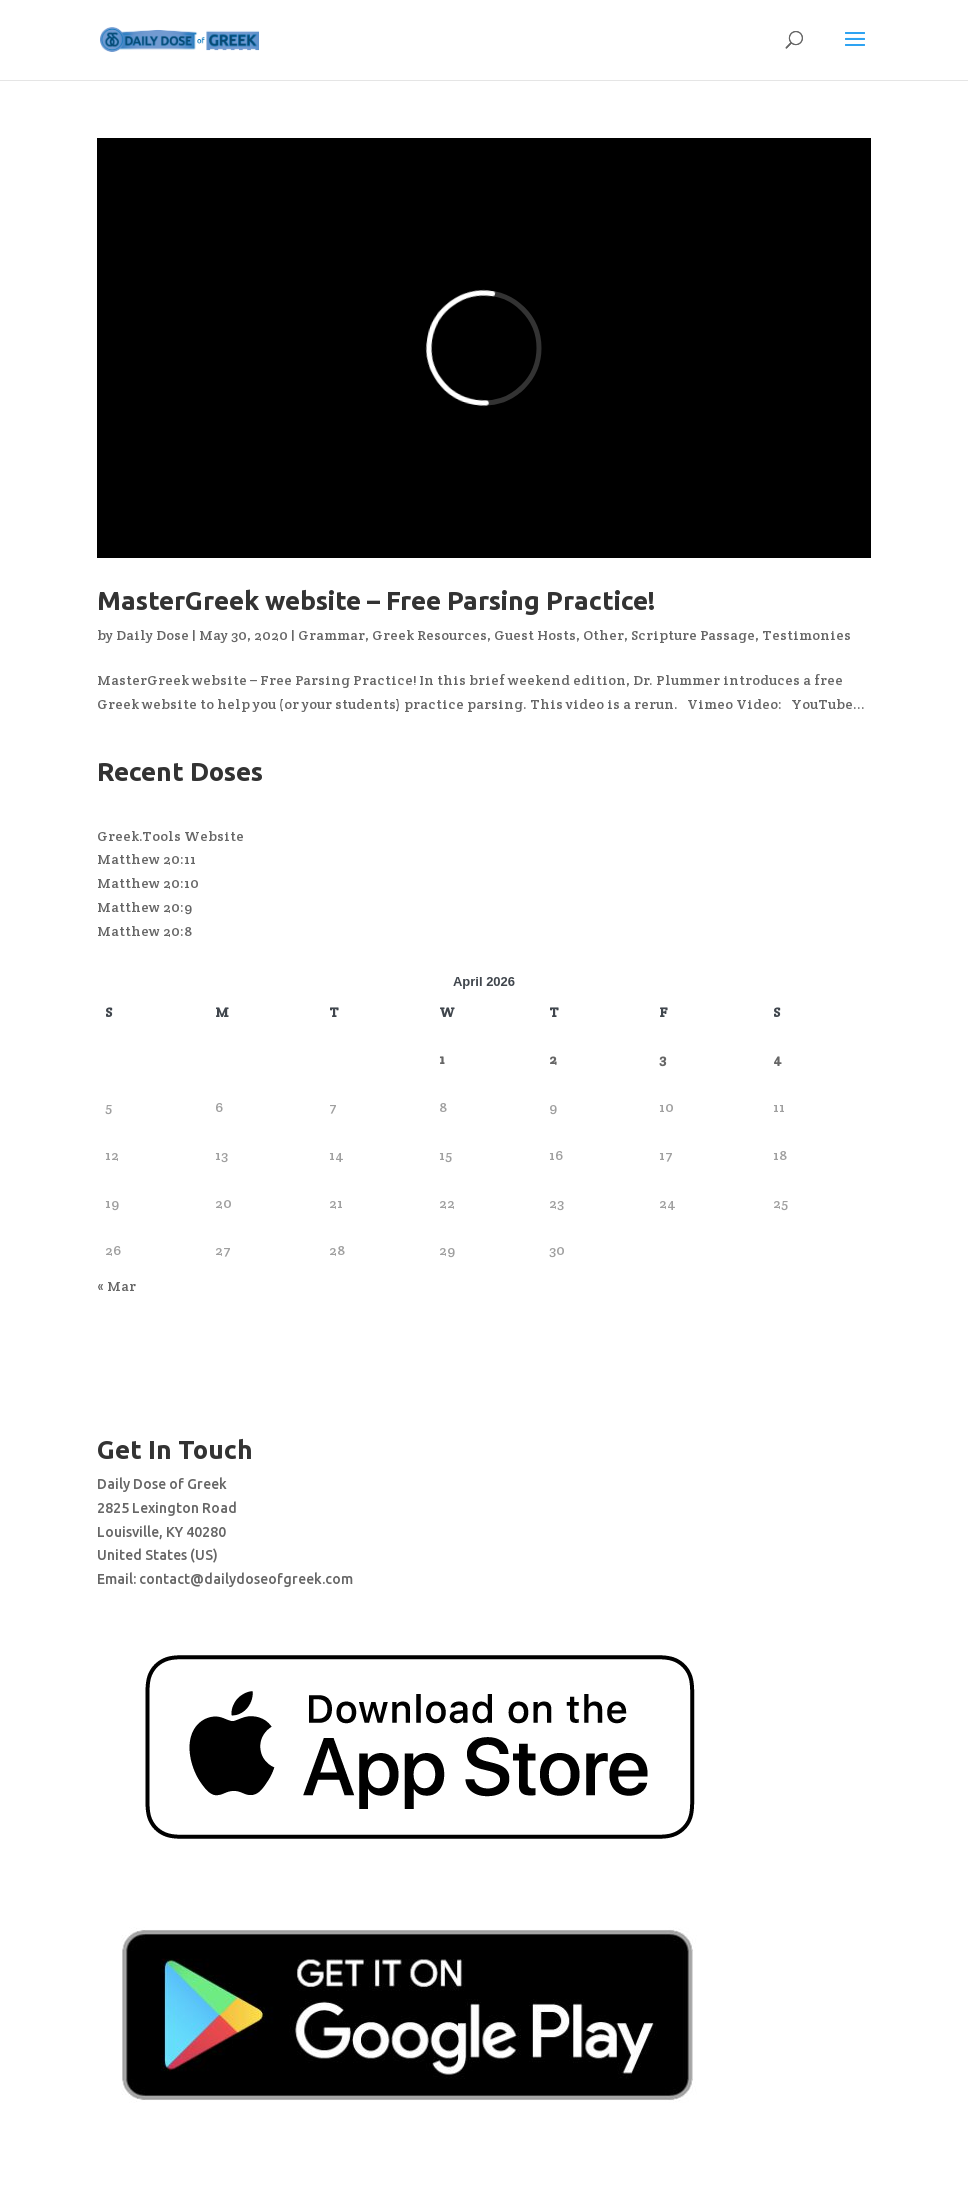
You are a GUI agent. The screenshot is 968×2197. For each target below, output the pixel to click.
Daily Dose (152, 635)
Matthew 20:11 (146, 859)
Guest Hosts (535, 635)
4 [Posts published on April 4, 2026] (777, 1059)
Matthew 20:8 (144, 931)
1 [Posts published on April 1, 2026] (442, 1059)
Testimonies (806, 635)
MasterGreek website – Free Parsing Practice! (376, 600)
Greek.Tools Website (170, 836)
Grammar (331, 635)
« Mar (116, 1286)
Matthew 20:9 (144, 907)
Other (603, 635)
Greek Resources (429, 635)
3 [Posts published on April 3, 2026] (662, 1059)
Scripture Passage (693, 635)
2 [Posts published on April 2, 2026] (553, 1059)
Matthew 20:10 (148, 883)
